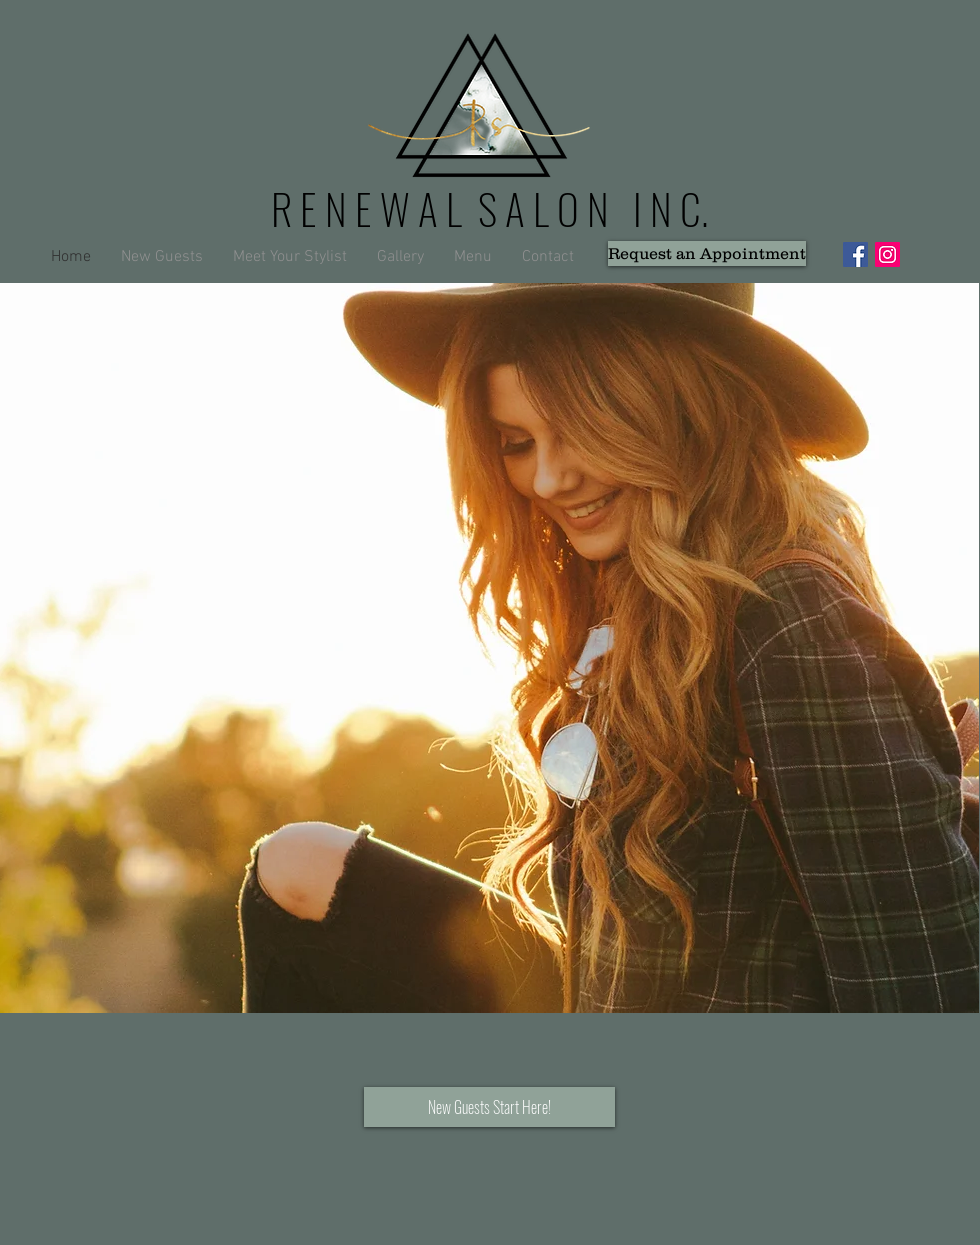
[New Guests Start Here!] (489, 1107)
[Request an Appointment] (707, 253)
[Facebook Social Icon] (855, 254)
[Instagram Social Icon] (887, 254)
